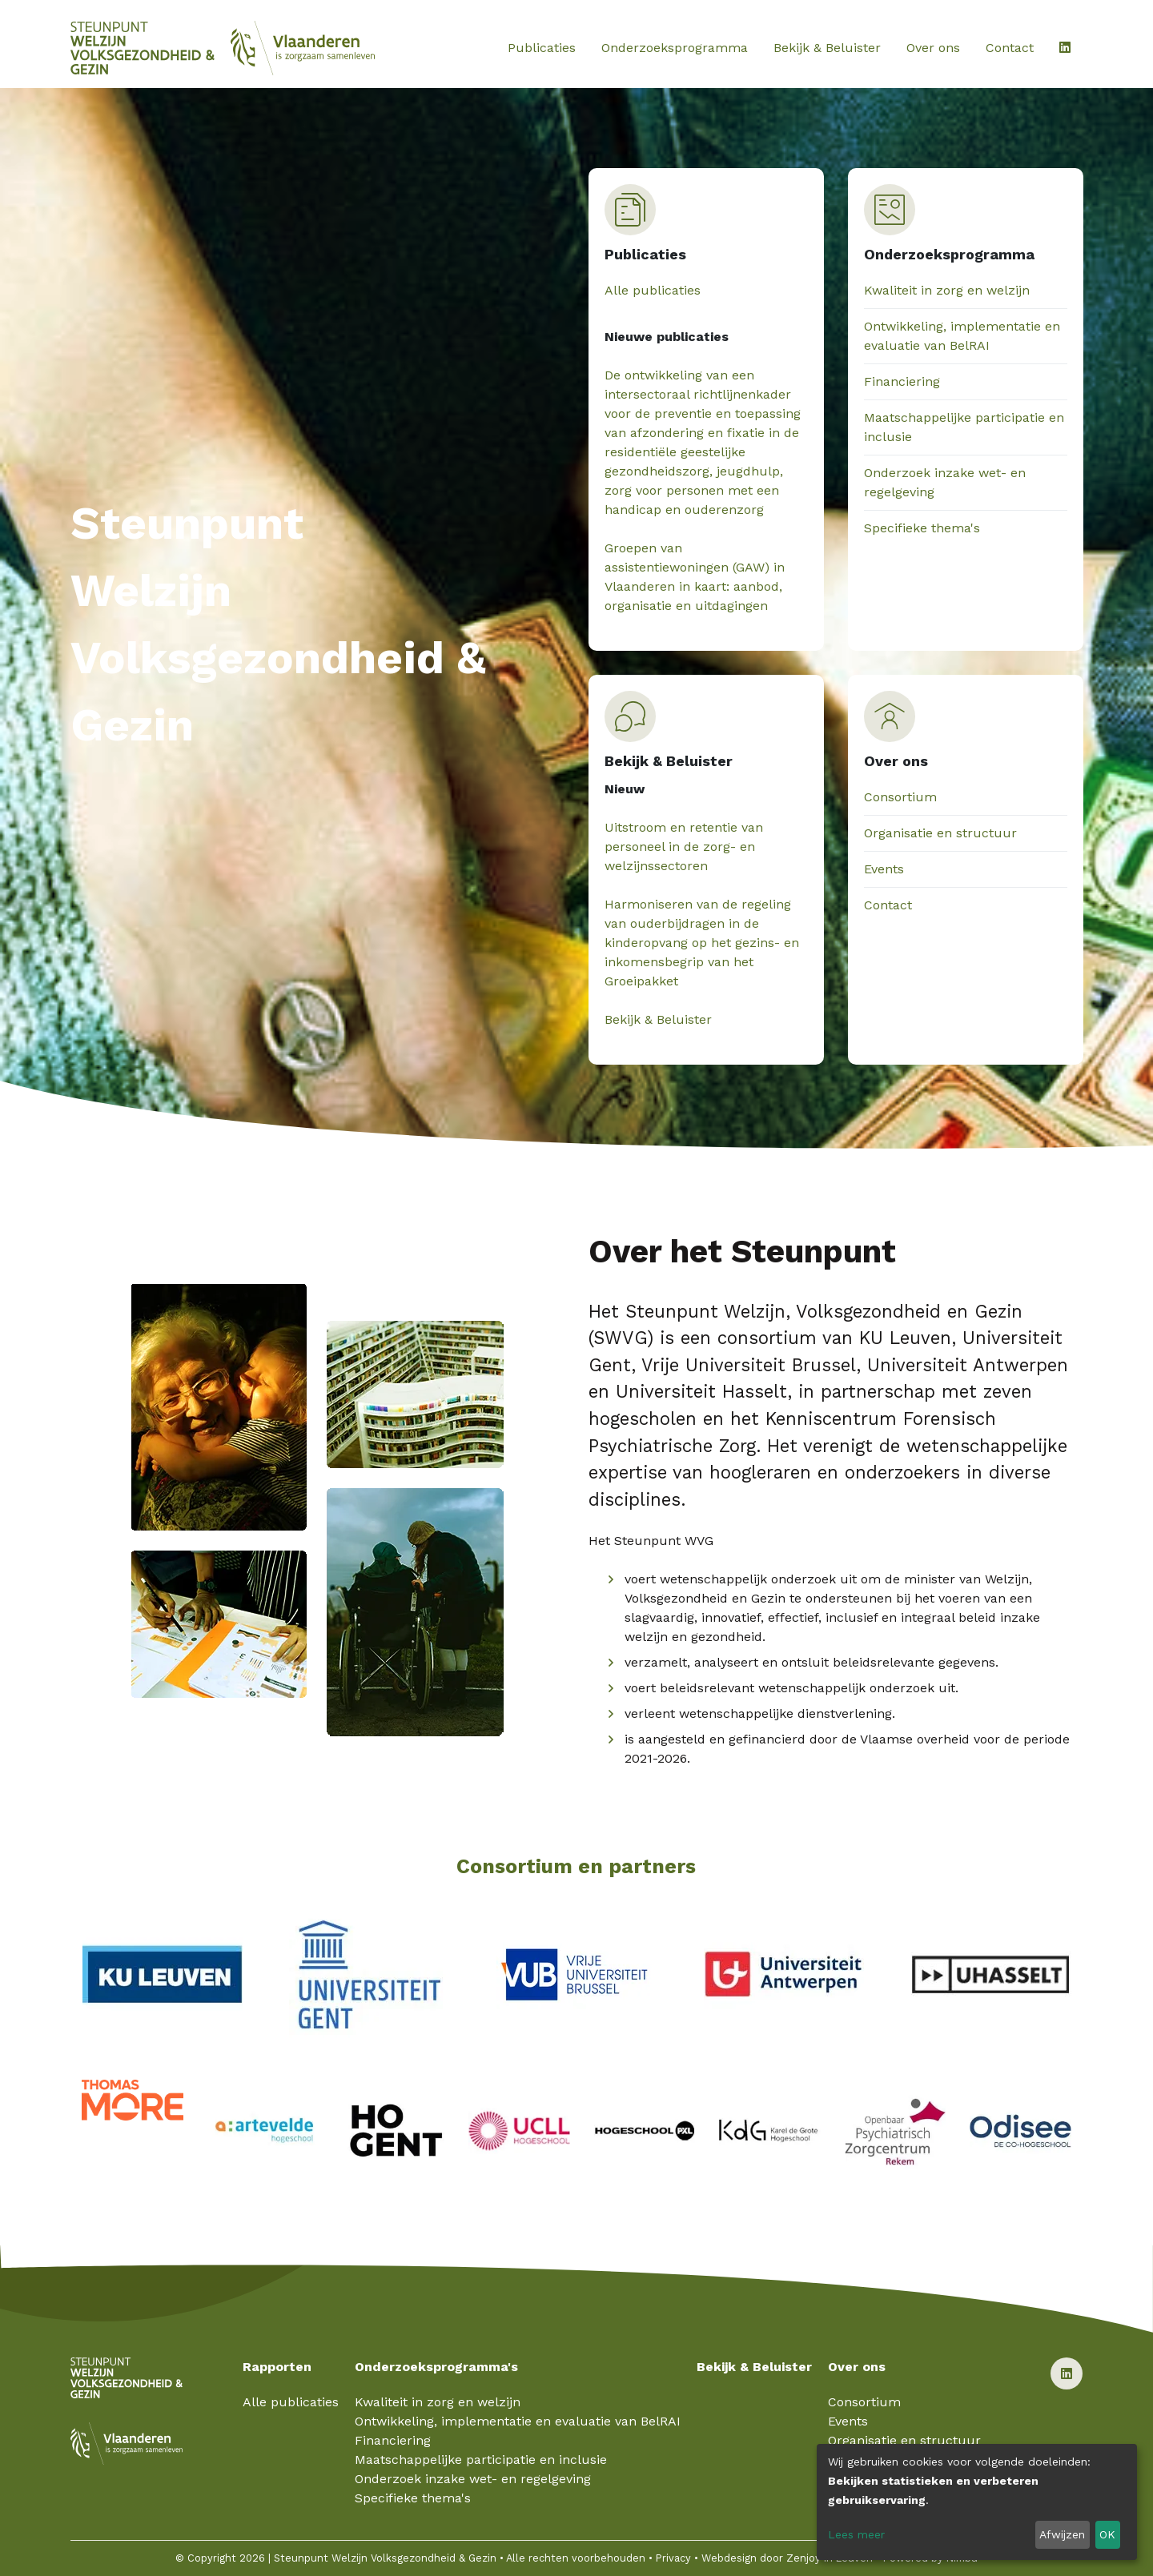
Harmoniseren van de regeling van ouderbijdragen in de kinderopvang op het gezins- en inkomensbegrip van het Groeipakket (702, 943)
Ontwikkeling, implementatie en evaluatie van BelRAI (518, 2421)
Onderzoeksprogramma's (436, 2366)
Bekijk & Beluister (827, 47)
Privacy (673, 2558)
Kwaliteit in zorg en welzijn (947, 290)
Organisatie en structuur (940, 833)
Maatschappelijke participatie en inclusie (481, 2459)
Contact (1010, 47)
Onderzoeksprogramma (674, 47)
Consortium (900, 796)
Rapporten (277, 2366)
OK (1107, 2534)
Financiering (902, 381)
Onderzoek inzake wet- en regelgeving (473, 2478)
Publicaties (542, 47)
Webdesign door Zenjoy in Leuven (787, 2558)
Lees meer (856, 2534)
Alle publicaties (653, 290)
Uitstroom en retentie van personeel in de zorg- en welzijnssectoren (684, 846)
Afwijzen (1062, 2534)
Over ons (933, 47)
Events (884, 869)
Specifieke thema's (922, 528)
